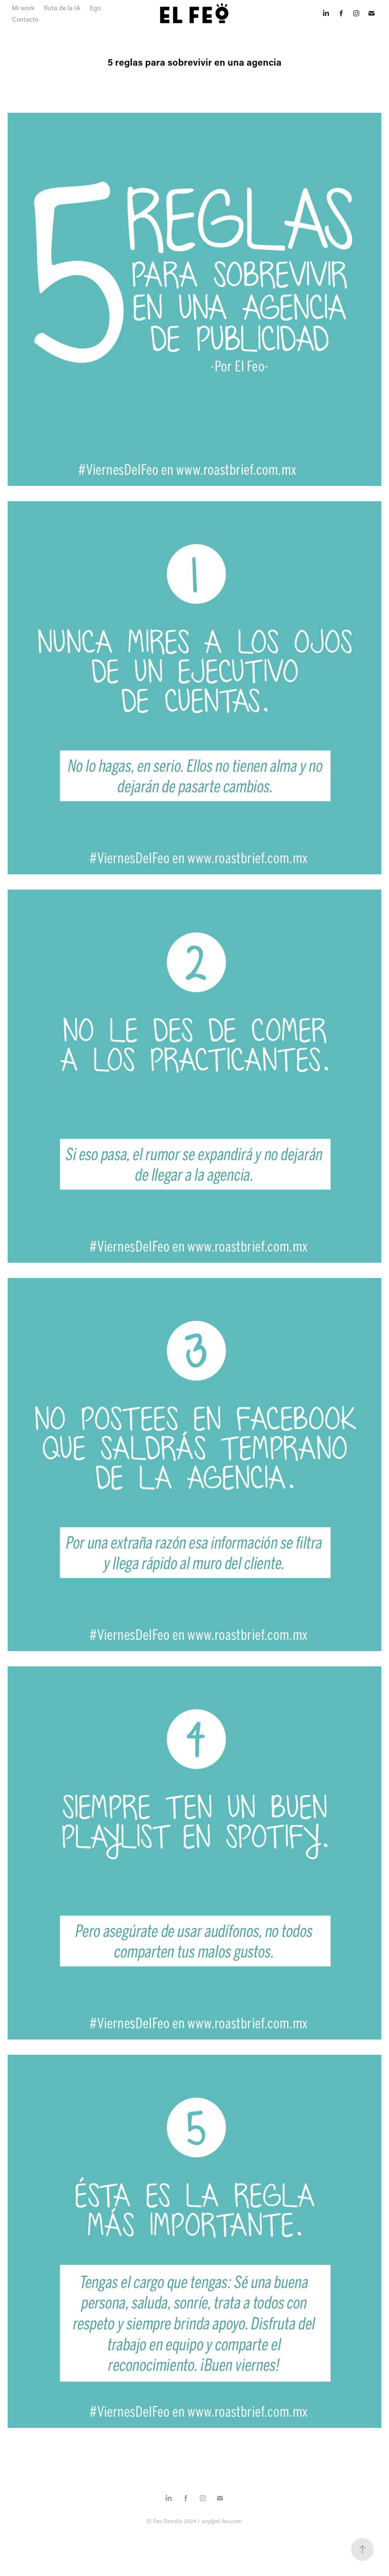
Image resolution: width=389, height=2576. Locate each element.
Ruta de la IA (62, 7)
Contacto (25, 19)
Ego (95, 7)
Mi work (23, 7)
